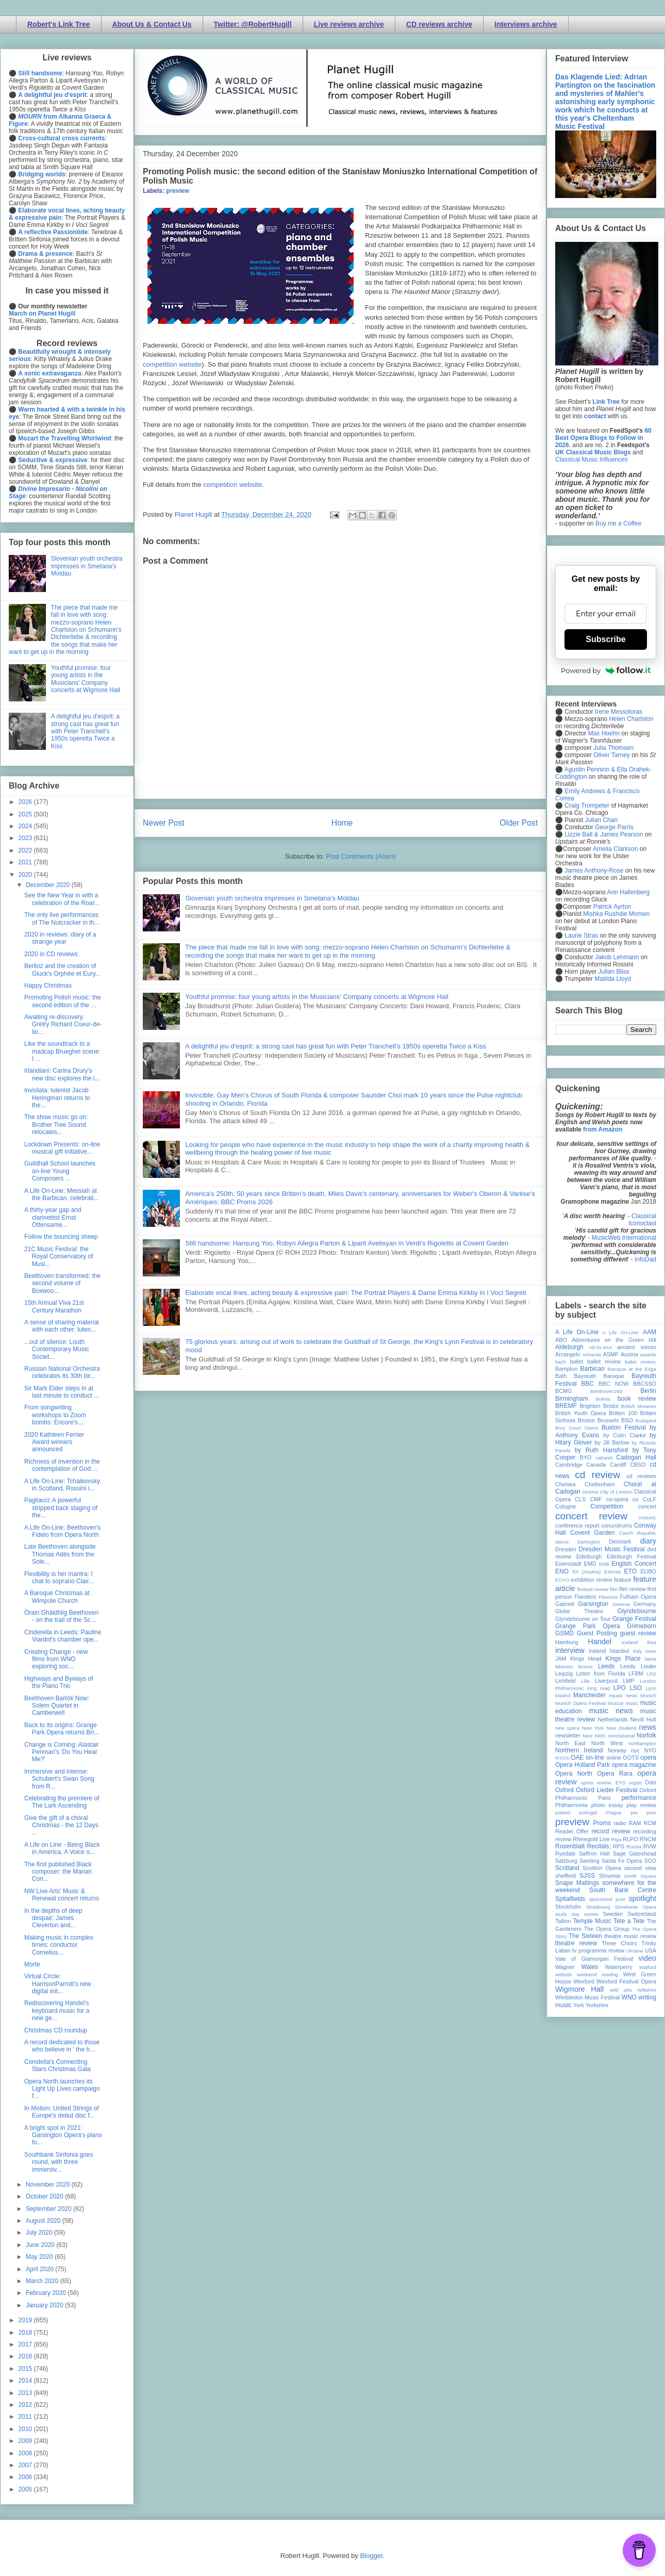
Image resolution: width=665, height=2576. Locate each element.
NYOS (562, 1758)
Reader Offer (572, 1831)
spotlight (642, 1898)
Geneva (621, 1604)
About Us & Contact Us (152, 24)
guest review (638, 1633)
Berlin (648, 1390)
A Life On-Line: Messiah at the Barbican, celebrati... (61, 1194)
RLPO (630, 1839)
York (578, 2005)
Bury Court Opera (576, 1428)
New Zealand (621, 1728)
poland (562, 1812)
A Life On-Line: (621, 1332)
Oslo (650, 1782)
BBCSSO (644, 1384)
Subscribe (605, 639)
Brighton (589, 1406)
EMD (590, 1564)
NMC (600, 1735)
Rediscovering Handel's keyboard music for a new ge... (56, 2010)
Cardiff (618, 1465)
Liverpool (606, 1681)
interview (570, 1650)
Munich (648, 1695)
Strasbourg (598, 1907)
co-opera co (622, 1499)
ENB (604, 1564)
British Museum (638, 1406)
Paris (604, 1798)
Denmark (620, 1541)
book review (637, 1398)
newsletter (567, 1735)
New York (593, 1728)
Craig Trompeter (586, 805)
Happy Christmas (48, 985)
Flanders (585, 1597)
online (613, 1757)
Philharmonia (571, 1805)
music (631, 1703)
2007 (26, 2465)
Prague (614, 1812)
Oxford (564, 1790)
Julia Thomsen (613, 747)
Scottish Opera (602, 1868)
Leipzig (564, 1673)
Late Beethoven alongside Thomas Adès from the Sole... (60, 1554)
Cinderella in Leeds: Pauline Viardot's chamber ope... (62, 1636)
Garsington (593, 1603)
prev (651, 1812)
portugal (588, 1812)
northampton (642, 1743)
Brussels (608, 1420)
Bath (561, 1376)
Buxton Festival (624, 1427)
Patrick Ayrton (612, 906)
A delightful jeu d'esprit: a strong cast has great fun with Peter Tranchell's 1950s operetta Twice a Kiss (335, 1046)
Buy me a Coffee (618, 523)
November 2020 (49, 2184)
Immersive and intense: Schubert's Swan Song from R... (59, 1779)
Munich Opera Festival (580, 1703)
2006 (26, 2477)
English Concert (633, 1563)
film (614, 1589)
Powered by (606, 670)
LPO (619, 1688)
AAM (649, 1332)
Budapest (645, 1420)
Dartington (588, 1542)
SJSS (587, 1875)
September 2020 (49, 2208)
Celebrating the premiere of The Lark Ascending (61, 1802)
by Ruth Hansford (601, 1450)
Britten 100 (623, 1413)
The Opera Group (606, 1929)
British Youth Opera (580, 1413)
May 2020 (40, 2256)
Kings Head (586, 1658)
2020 (26, 874)
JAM (561, 1658)
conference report (577, 1525)
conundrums (616, 1525)
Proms (602, 1823)
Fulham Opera (638, 1597)
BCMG (563, 1391)
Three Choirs (619, 1943)
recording (644, 1831)
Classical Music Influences (591, 459)
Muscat (615, 1703)
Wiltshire (646, 1990)
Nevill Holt (643, 1719)
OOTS (631, 1757)
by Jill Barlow (612, 1442)
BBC (587, 1383)
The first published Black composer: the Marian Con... (58, 1872)
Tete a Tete (628, 1921)
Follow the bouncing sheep (61, 1236)
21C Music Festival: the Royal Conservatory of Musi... (58, 1256)
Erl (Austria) (586, 1571)
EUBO (648, 1571)
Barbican (592, 1368)
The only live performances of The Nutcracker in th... (61, 918)
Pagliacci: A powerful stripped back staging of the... (60, 1508)
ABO (561, 1340)
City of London (616, 1492)
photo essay (607, 1805)
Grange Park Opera (587, 1626)
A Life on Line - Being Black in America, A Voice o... (62, 1848)
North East (570, 1743)
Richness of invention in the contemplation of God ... (62, 1465)
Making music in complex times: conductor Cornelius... (58, 1945)
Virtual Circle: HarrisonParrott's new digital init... (57, 1984)
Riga (616, 1839)
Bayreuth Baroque (599, 1376)
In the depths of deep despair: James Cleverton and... (53, 1918)
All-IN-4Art (600, 1347)
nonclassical (621, 1735)
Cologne (565, 1506)
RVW (649, 1846)
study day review (576, 1914)
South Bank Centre (622, 1890)
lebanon (564, 1666)
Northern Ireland (579, 1750)
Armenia (592, 1354)
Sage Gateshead (634, 1853)
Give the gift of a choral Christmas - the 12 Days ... (61, 1825)
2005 (26, 2489)
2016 (26, 2356)
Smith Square (640, 1876)
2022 (26, 850)
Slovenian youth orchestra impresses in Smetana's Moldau (272, 898)
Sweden (613, 1914)
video (647, 1958)
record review (610, 1831)
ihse (651, 1642)
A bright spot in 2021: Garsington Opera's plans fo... (63, 2135)
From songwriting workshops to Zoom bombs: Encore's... (55, 1415)
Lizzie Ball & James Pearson (603, 834)
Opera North (573, 1773)
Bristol (611, 1406)
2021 (26, 862)
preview (177, 190)
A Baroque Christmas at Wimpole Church (57, 1596)
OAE (577, 1757)
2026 (26, 802)
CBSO (638, 1465)
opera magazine (634, 1764)
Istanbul (619, 1651)
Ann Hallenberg (628, 892)
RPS (618, 1846)
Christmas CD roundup (55, 2030)
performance (639, 1797)
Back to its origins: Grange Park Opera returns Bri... (61, 1728)
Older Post (519, 822)
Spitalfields (570, 1898)
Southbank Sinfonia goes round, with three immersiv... (58, 2162)
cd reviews (641, 1476)
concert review (591, 1516)
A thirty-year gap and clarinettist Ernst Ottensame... (52, 1217)
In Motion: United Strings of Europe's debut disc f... (61, 2112)
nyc (635, 1750)
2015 (26, 2368)
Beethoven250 (606, 1391)
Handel (599, 1641)
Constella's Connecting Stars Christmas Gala (57, 2065)
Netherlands (612, 1719)
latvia (650, 1659)
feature (622, 1580)
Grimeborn (641, 1626)
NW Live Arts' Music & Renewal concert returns (61, 1895)
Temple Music (592, 1921)
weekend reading (597, 1974)
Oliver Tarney (611, 755)
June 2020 (41, 2245)
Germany (645, 1604)
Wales (589, 1967)
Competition (606, 1506)
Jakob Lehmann (617, 957)
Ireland (597, 1651)
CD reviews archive (439, 24)
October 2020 (45, 2196)
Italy (637, 1651)
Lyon (651, 1688)
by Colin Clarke (624, 1435)
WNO (629, 1997)
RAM (634, 1823)
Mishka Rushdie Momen (616, 913)
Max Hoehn (604, 733)
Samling (589, 1861)
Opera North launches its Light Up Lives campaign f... (61, 2089)
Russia (633, 1846)
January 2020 (45, 2305)
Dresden (565, 1549)
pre (634, 1812)
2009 (26, 2440)
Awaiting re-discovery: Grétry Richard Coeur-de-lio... (63, 1024)
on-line (595, 1757)
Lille (585, 1681)
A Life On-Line (576, 1332)
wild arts (621, 1990)
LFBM (635, 1673)
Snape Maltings (577, 1882)
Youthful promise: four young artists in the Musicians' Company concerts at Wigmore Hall (316, 996)
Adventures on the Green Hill (614, 1340)
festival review (593, 1589)
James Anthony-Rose (593, 870)
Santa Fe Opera (622, 1861)
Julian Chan (601, 820)
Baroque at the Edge (631, 1369)
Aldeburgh (569, 1347)
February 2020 (47, 2292)
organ (635, 1782)
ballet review (604, 1361)
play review (641, 1805)
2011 (26, 2416)
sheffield (565, 1876)
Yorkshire (597, 2005)
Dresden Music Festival (612, 1549)
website (563, 1974)
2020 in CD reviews (51, 954)
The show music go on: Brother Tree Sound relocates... (56, 1124)
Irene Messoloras (618, 711)
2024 (26, 826)
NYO (650, 1750)
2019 (26, 2320)
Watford (647, 1967)
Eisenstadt (568, 1564)
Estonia (612, 1571)
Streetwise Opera (635, 1907)
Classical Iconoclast (642, 1219)
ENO (562, 1571)
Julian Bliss (613, 971)
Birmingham (571, 1398)
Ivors (650, 1651)
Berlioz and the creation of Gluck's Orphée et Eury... (62, 969)
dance (562, 1542)
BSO (627, 1420)
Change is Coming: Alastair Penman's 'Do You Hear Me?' (61, 1752)
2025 (26, 814)
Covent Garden (592, 1532)
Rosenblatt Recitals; (583, 1846)
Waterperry (619, 1967)
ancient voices (636, 1347)
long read (598, 1688)
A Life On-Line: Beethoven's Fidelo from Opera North (62, 1531)
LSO (635, 1688)
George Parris (614, 827)
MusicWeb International (624, 1237)
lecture (585, 1666)
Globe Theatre (579, 1611)
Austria (629, 1354)
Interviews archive (525, 24)
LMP (628, 1681)
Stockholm (568, 1907)
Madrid (562, 1695)
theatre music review (630, 1936)
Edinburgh (589, 1556)
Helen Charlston (631, 719)
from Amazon (602, 1129)
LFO (651, 1674)
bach (560, 1362)
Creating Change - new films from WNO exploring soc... (56, 1659)
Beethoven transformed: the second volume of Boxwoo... (62, 1283)
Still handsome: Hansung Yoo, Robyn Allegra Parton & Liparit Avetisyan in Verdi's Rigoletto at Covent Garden (346, 1243)
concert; (647, 1517)
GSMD (564, 1633)
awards (648, 1354)
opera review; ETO (602, 1782)
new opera (567, 1728)
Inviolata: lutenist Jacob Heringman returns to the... (57, 1098)
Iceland (630, 1642)
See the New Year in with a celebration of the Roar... (61, 899)
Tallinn (563, 1921)
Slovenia (609, 1876)
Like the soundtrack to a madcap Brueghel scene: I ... (62, 1051)
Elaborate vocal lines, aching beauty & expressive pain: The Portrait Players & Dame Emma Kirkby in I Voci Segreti (355, 1293)
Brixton (586, 1420)
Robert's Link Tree (58, 24)
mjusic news (623, 1695)
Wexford (584, 1981)
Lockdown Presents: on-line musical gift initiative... (62, 1148)
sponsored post (607, 1899)
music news (611, 1711)
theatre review (576, 1943)
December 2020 (49, 885)
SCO (650, 1861)
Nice (587, 1735)
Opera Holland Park (582, 1764)
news (647, 1727)
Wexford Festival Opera (626, 1981)
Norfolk (646, 1735)
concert (647, 1506)
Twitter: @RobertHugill (253, 24)
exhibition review (591, 1580)
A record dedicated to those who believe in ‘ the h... (61, 2046)
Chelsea (565, 1484)
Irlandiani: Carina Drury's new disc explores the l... (61, 1074)
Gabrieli (564, 1604)
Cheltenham (599, 1484)
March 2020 (43, 2281)
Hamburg (566, 1642)
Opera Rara (615, 1773)
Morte (32, 1964)
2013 (26, 2393)
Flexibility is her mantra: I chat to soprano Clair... (59, 1577)
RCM (649, 1823)
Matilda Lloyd (612, 978)
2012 (26, 2404)
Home (342, 822)
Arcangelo (567, 1354)
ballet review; (640, 1362)
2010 (26, 2429)
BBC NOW (614, 1384)
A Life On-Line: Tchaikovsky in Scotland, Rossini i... (62, 1485)
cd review (597, 1474)
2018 (26, 2332)
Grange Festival (634, 1618)
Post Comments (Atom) (360, 856)
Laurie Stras (580, 935)
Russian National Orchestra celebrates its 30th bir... (62, 1372)
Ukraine (634, 1951)
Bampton (566, 1369)
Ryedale (565, 1853)
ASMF (611, 1354)
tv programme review (598, 1950)
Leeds (606, 1666)
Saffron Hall (594, 1853)
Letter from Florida (600, 1673)
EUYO (562, 1580)
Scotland (567, 1868)
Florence (608, 1597)
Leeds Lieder (638, 1666)
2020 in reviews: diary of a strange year (60, 938)
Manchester (589, 1695)
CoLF (649, 1499)
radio (619, 1823)
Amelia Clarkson (615, 848)
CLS (580, 1499)
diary (648, 1541)
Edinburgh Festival (631, 1556)
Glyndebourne (637, 1611)
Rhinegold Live (591, 1839)
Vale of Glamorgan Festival (594, 1959)
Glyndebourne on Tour (582, 1619)
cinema (590, 1492)
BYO (586, 1457)
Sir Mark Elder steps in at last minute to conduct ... (61, 1392)
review (563, 1839)
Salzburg (566, 1861)
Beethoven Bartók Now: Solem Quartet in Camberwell (56, 1706)
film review (632, 1589)
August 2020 (44, 2220)
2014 (26, 2380)
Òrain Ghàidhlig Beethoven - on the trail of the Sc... (61, 1616)
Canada (596, 1465)
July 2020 (40, 2232)
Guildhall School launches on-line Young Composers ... (59, 1171)
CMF (596, 1499)
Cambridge (569, 1465)
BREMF (566, 1405)
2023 (26, 838)
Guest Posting (597, 1633)
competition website (172, 364)
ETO (630, 1571)
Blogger (371, 2555)
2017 (26, 2344)
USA (650, 1950)
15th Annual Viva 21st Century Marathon (54, 1306)
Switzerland (641, 1914)
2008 (26, 2453)
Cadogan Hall (636, 1457)
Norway (617, 1750)
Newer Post (164, 822)
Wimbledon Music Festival (587, 1997)
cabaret (604, 1458)
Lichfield (565, 1681)
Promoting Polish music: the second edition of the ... (62, 1001)
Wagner (564, 1967)
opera (648, 1757)
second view (640, 1868)
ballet (576, 1361)
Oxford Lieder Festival (606, 1790)
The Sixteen (585, 1936)
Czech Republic (637, 1533)
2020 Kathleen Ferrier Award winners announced (54, 1442)
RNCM (648, 1839)
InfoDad (645, 1259)
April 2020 (40, 2269)
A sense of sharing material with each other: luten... (61, 1326)
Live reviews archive (349, 24)
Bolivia (603, 1399)
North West (607, 1743)
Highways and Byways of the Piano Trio (58, 1682)
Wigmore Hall (579, 1989)
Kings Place (623, 1658)
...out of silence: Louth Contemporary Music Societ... (56, 1349)
